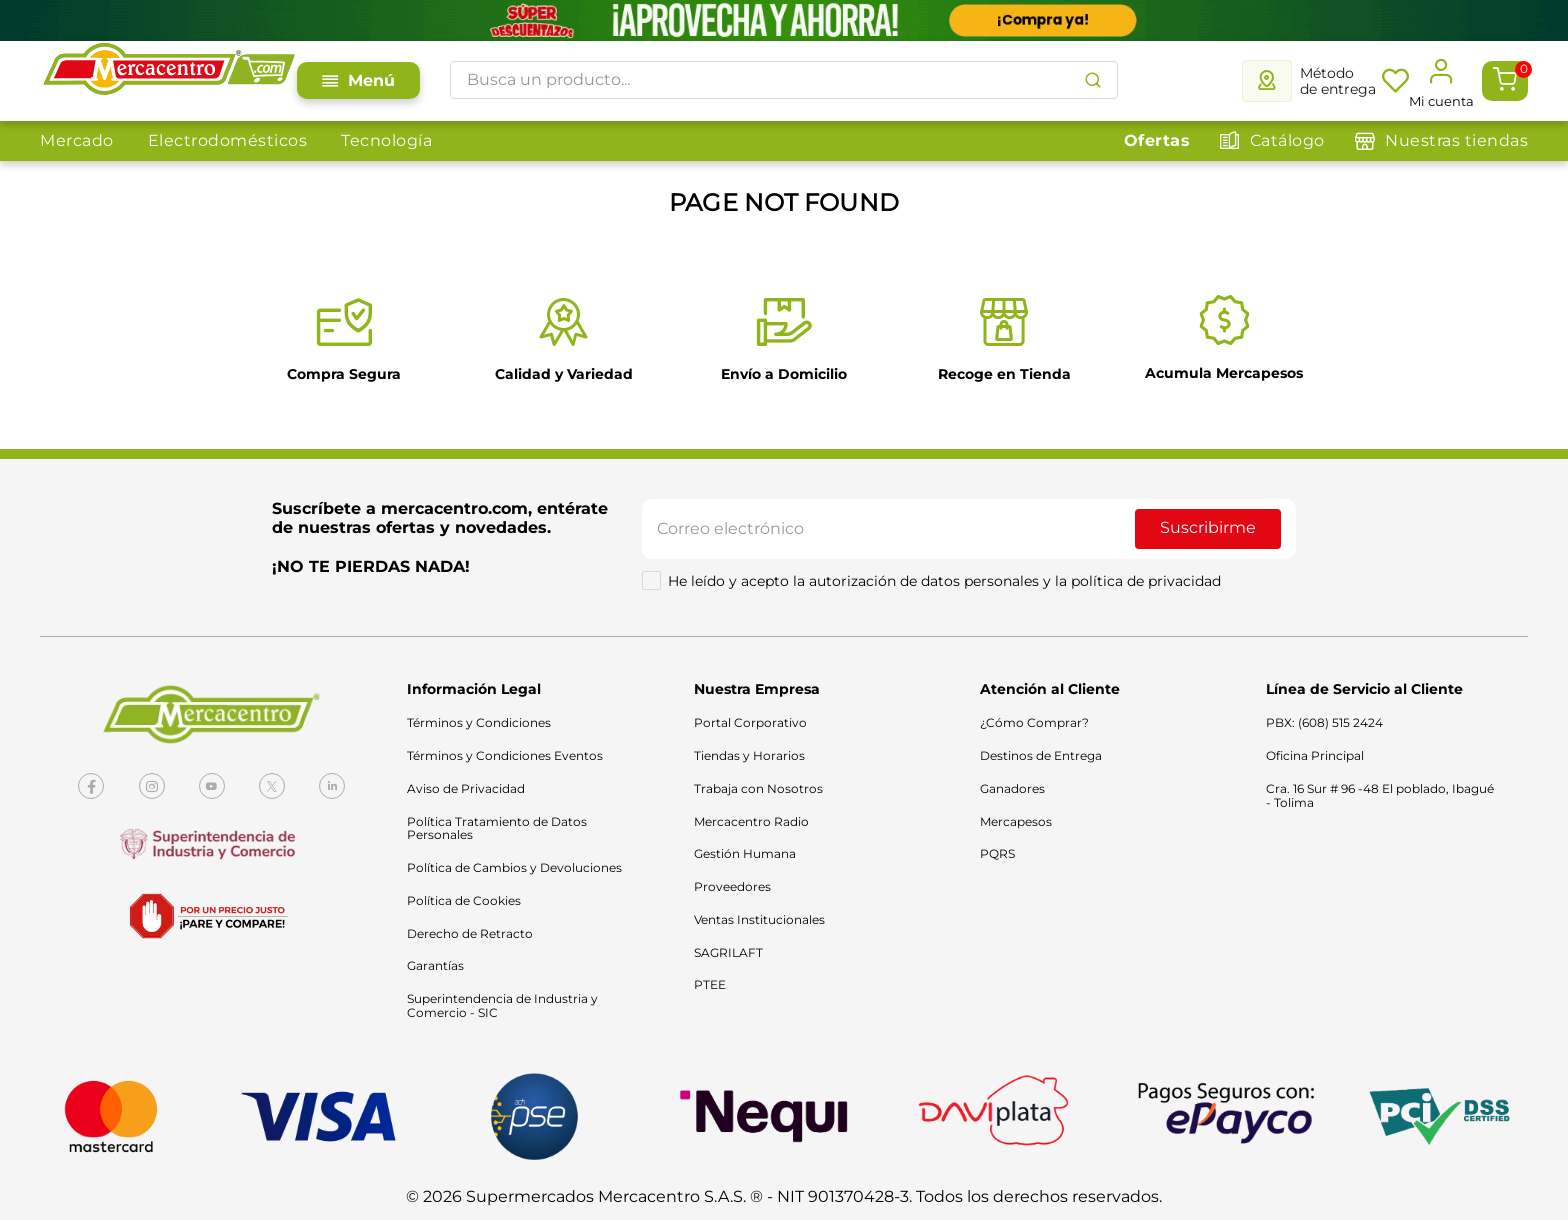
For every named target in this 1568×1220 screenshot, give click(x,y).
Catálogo (1287, 140)
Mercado (77, 140)
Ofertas (1157, 140)
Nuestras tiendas (1456, 140)
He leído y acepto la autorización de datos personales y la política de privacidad (944, 581)
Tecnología (386, 140)
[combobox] (784, 80)
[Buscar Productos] (1093, 80)
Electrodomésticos (228, 140)
